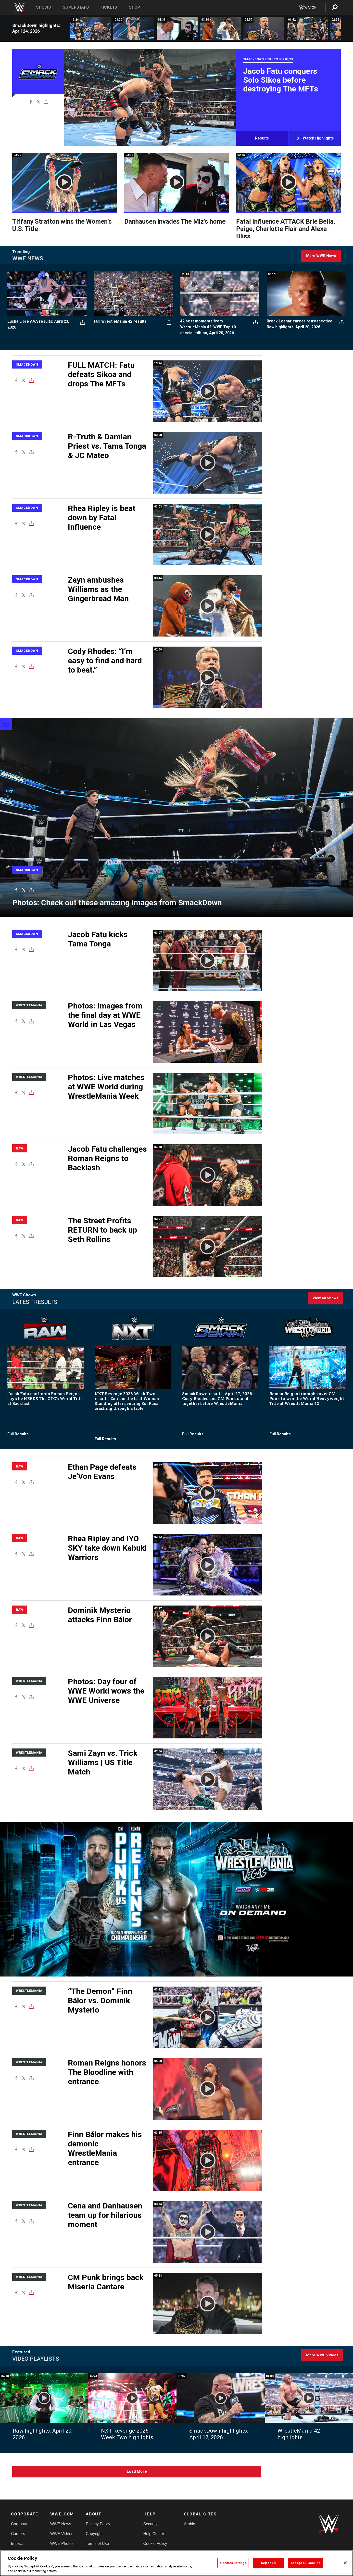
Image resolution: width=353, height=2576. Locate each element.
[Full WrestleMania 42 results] (133, 293)
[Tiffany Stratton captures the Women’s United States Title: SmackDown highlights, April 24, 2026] (133, 28)
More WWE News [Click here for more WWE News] (321, 256)
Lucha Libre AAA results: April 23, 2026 (38, 324)
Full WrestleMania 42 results (121, 321)
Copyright (94, 2534)
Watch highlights (318, 138)
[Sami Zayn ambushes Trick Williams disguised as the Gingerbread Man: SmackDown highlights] (220, 28)
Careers (18, 2534)
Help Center (153, 2534)
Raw (19, 1148)
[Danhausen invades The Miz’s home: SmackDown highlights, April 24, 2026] (177, 28)
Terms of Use (97, 2543)
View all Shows (325, 1298)
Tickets (109, 7)
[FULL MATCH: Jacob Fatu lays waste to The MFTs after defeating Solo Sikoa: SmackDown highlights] (90, 28)
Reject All (268, 2563)
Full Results (18, 1434)
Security (150, 2524)
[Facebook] (31, 101)
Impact (17, 2543)
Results (262, 138)
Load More (137, 2471)
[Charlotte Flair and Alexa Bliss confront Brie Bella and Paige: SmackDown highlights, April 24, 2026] (307, 28)
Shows (43, 7)
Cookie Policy (155, 2543)
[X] (38, 101)
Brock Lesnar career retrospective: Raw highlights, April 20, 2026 (300, 324)
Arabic (189, 2524)
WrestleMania (29, 1005)
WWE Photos (62, 2543)
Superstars (76, 7)
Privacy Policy (98, 2524)
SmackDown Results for (268, 59)
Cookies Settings (233, 2563)
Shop (134, 7)
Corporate (19, 2524)
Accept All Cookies (305, 2563)
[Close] (345, 2562)
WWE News (60, 2524)
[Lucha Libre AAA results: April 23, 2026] (47, 293)
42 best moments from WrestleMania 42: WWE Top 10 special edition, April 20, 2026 (208, 327)
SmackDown (27, 364)
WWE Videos (61, 2534)
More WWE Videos (322, 2355)
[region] (176, 2563)
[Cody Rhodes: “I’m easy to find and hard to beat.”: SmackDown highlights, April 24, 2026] (263, 28)
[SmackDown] (176, 817)
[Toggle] (46, 101)
